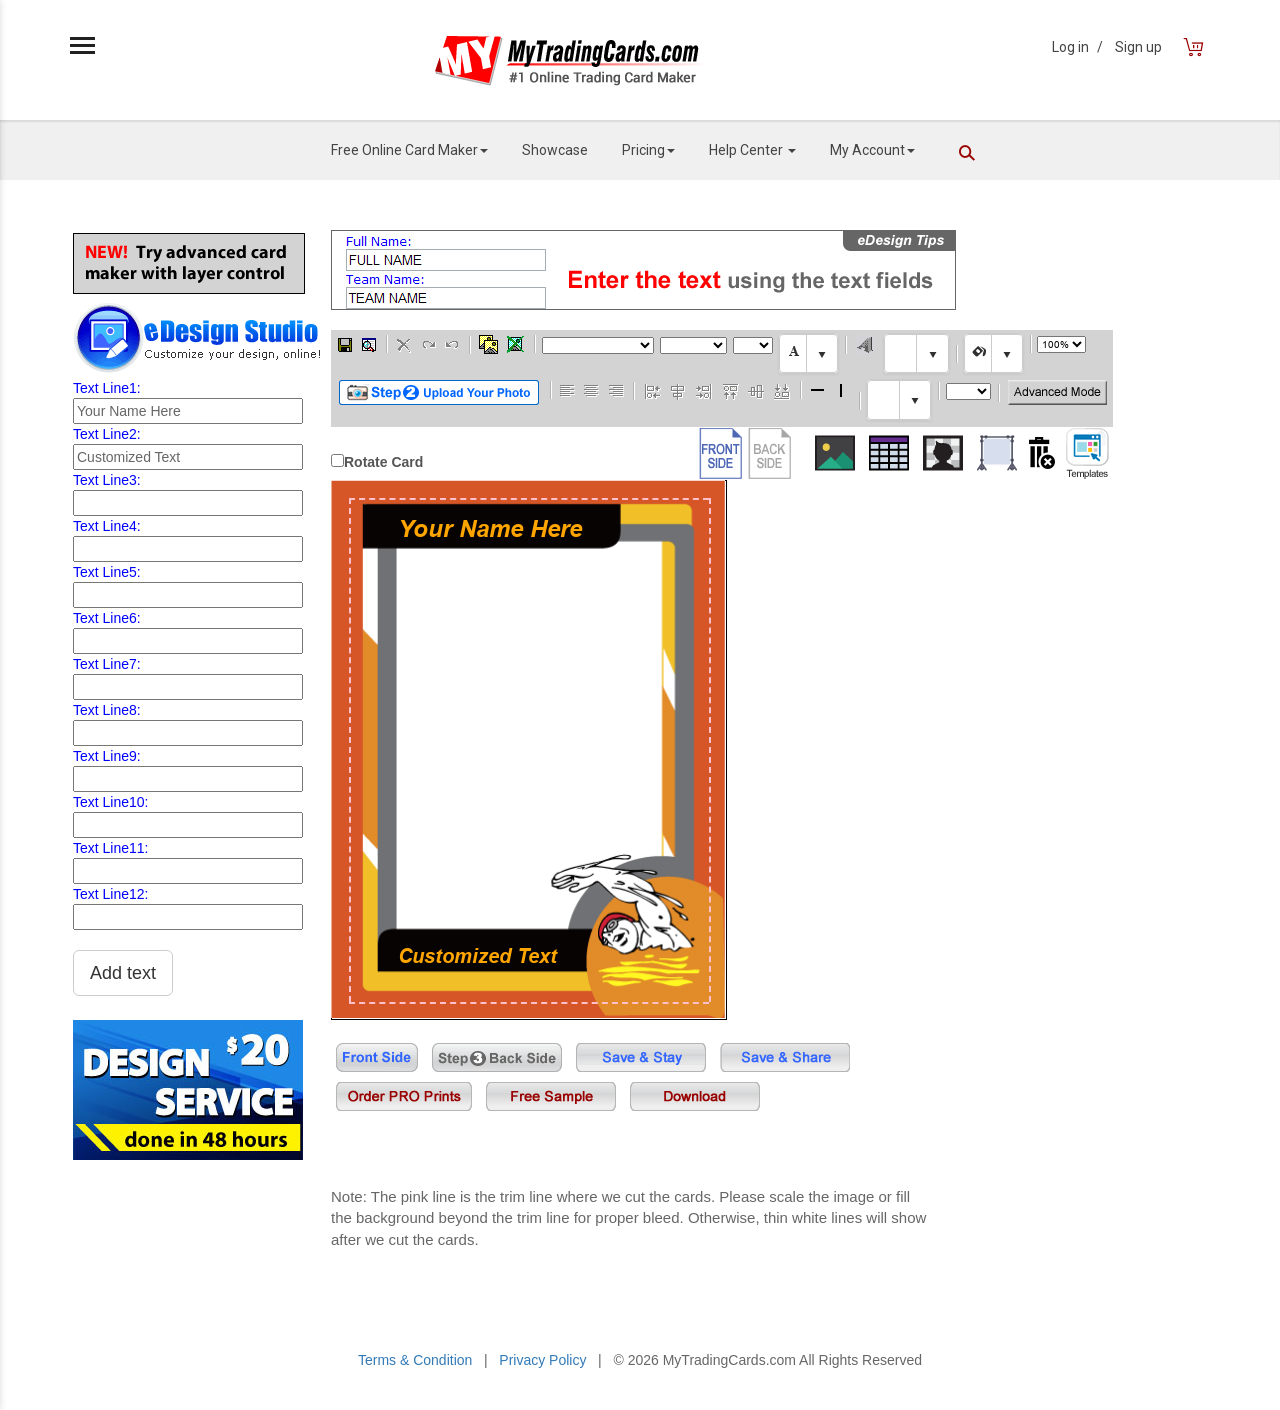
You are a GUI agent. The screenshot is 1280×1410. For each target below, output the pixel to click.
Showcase (555, 150)
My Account (872, 150)
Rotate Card (383, 462)
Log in (1077, 47)
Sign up (1138, 47)
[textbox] (808, 353)
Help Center (752, 150)
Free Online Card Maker (409, 150)
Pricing (648, 150)
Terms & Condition (415, 1360)
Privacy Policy (542, 1360)
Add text (123, 973)
